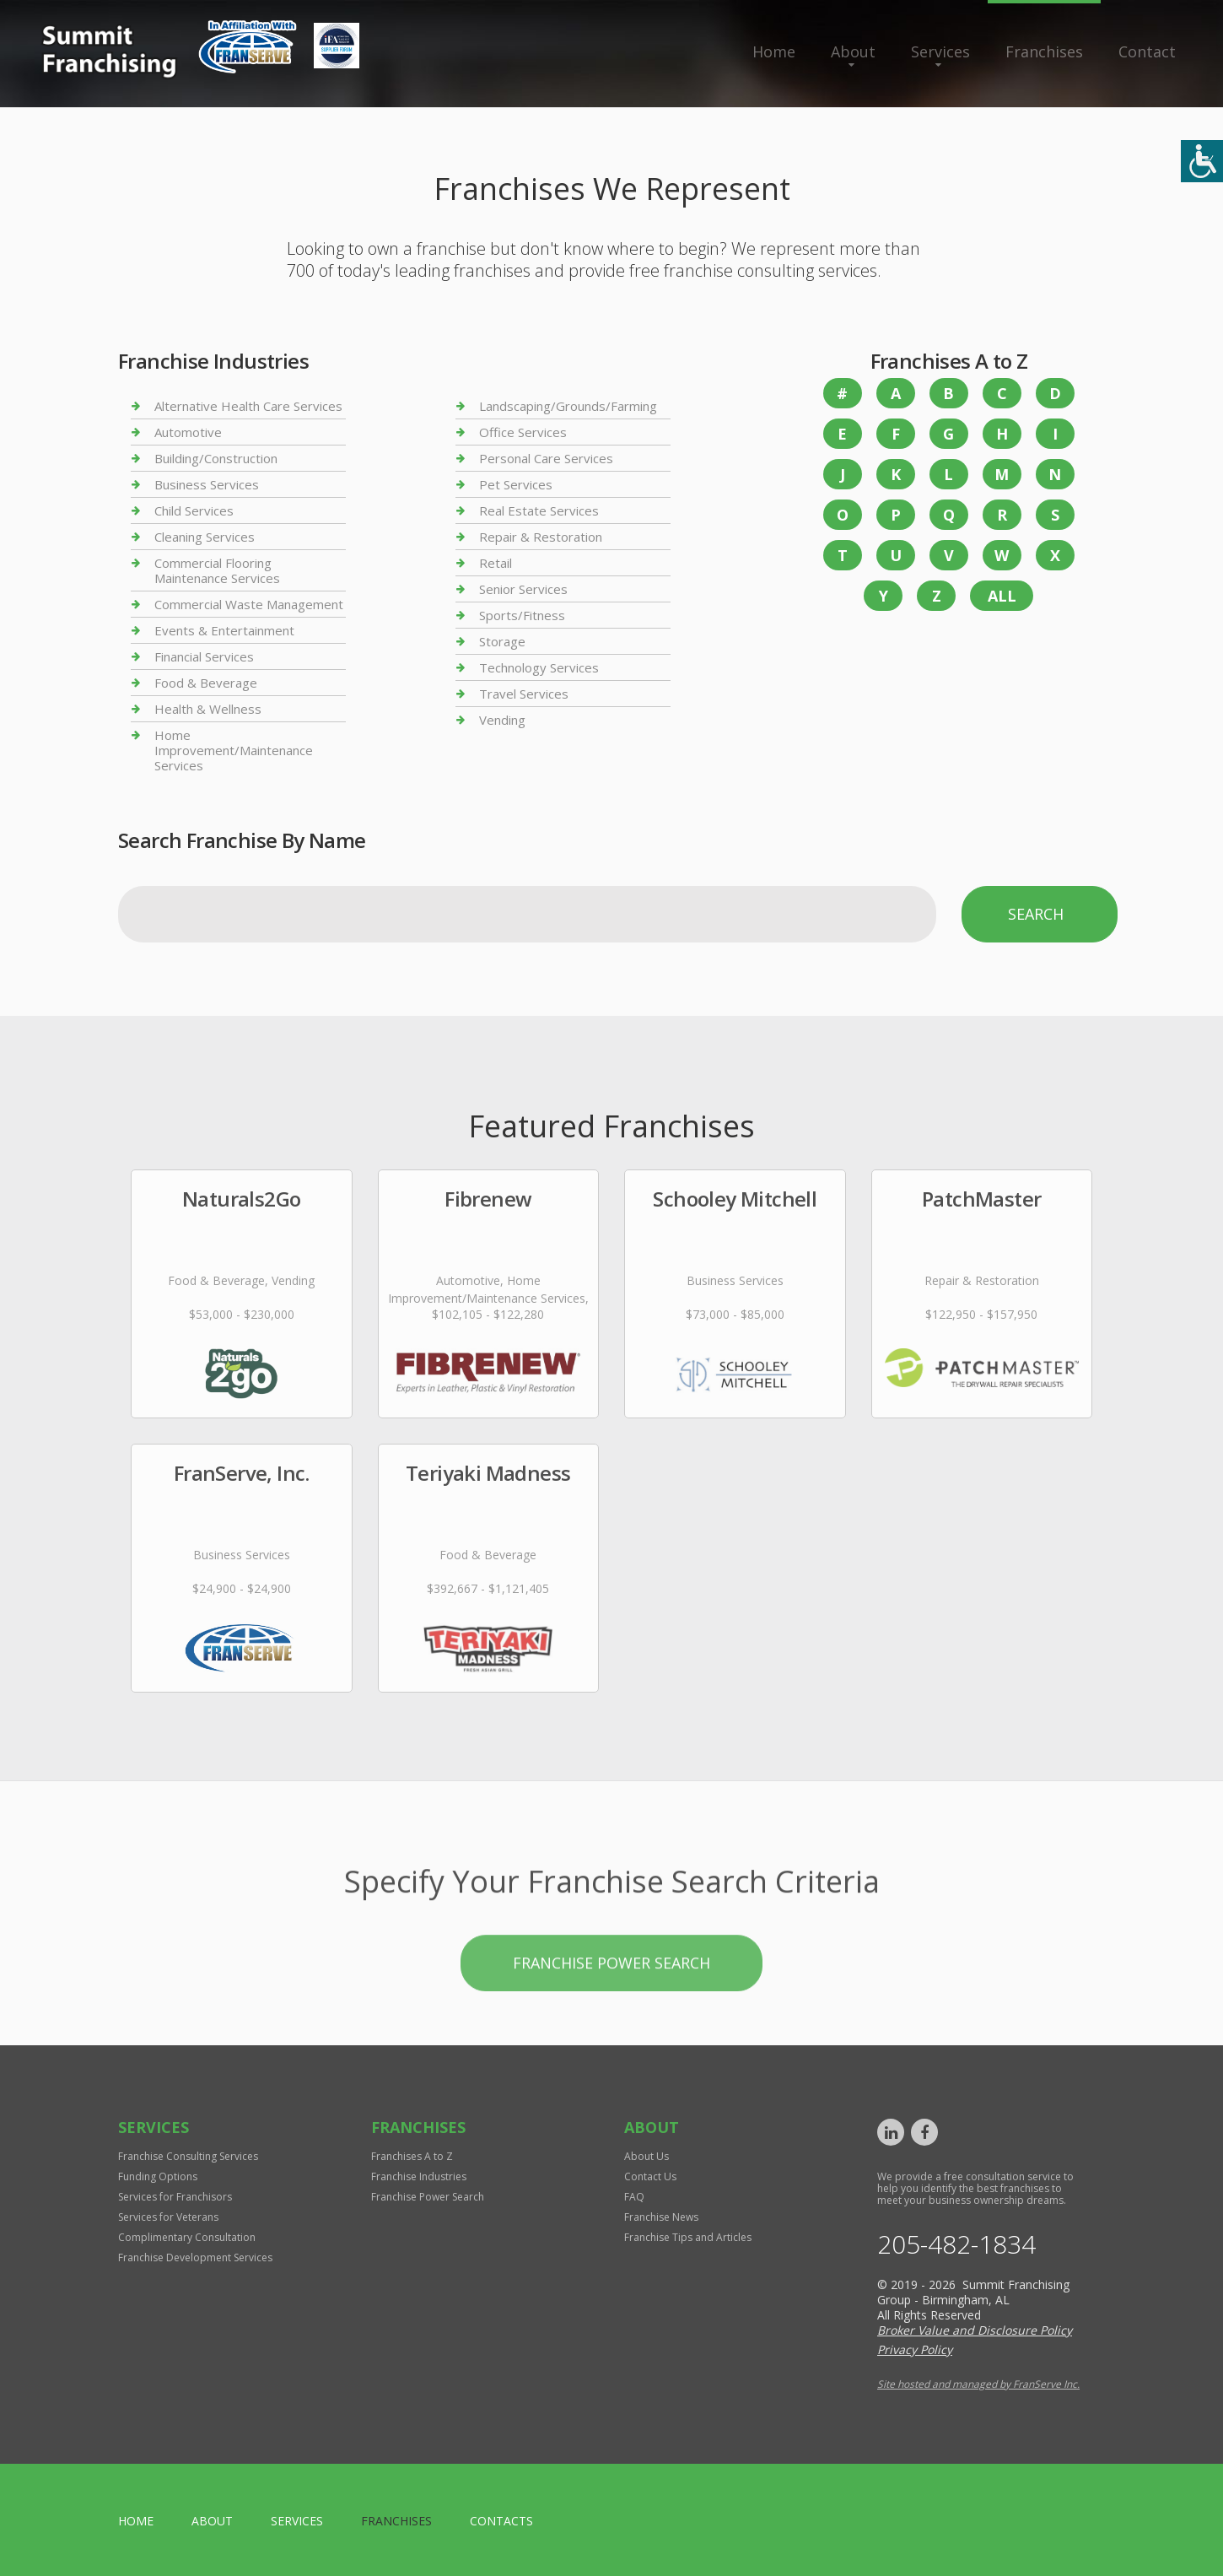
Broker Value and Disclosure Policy (974, 2330)
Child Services (194, 510)
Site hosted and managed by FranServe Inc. (978, 2384)
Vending (502, 719)
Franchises (1044, 51)
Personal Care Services (546, 458)
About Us (646, 2156)
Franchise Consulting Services (188, 2156)
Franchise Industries (418, 2176)
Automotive (188, 432)
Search (1036, 914)
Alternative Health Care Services (248, 406)
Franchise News (661, 2217)
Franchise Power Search (611, 2019)
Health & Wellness (207, 708)
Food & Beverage (205, 682)
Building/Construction (215, 458)
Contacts (501, 2521)
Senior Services (523, 589)
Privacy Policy (914, 2349)
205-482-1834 (956, 2244)
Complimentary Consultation (187, 2237)
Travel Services (523, 693)
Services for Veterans (168, 2217)
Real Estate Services (539, 510)
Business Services (206, 484)
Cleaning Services (204, 536)
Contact (1147, 51)
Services (940, 51)
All (1002, 596)
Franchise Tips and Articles (688, 2237)
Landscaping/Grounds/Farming (568, 406)
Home (773, 51)
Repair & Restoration (540, 536)
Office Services (523, 432)
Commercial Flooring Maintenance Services (217, 570)
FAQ (634, 2197)
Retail (495, 562)
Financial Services (204, 656)
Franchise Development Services (195, 2257)
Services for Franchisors (175, 2197)
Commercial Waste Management (248, 604)
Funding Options (157, 2176)
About (853, 51)
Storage (502, 641)
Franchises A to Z (412, 2156)
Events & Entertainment (224, 630)
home (136, 2521)
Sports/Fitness (522, 615)
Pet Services (515, 484)
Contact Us (650, 2176)
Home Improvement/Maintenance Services (233, 750)
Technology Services (539, 667)
